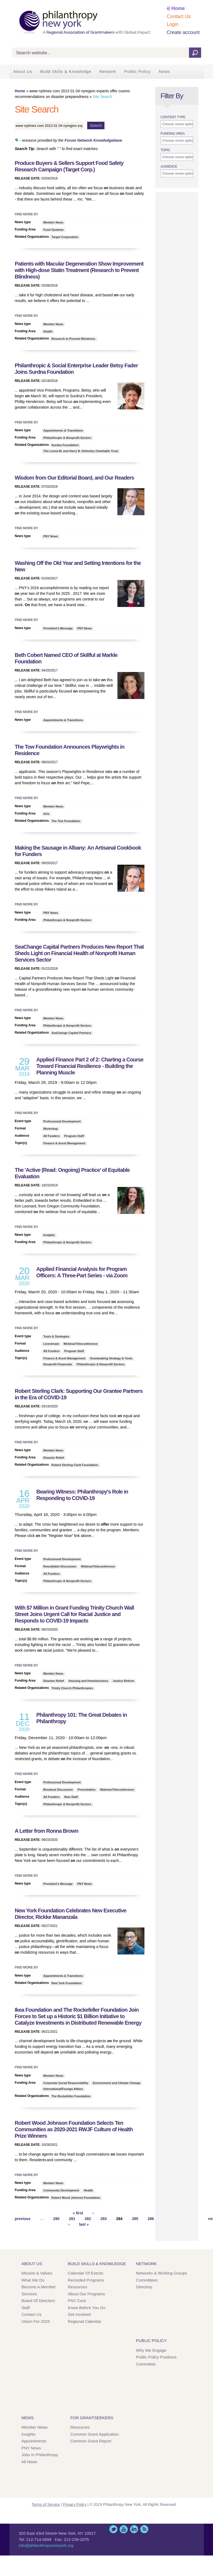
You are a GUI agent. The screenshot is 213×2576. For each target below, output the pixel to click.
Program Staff (74, 1136)
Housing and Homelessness (88, 1680)
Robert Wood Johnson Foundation (76, 2197)
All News (29, 2461)
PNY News (50, 536)
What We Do (33, 2280)
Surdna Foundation (65, 445)
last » (84, 2224)
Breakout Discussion (58, 1789)
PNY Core (77, 2300)
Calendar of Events (85, 2273)
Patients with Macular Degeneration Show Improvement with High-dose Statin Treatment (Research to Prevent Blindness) (79, 270)
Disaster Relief (53, 1457)
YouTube (124, 2529)
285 (135, 2219)
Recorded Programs (86, 2280)
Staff (26, 2307)
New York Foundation (67, 1983)
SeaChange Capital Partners (71, 1032)
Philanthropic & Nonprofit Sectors (67, 437)
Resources (77, 2287)
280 (56, 2219)
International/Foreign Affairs (63, 2088)
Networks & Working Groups (161, 2273)
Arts (46, 813)
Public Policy (137, 71)
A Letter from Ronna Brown (46, 1831)
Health (48, 331)
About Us (22, 71)
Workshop (50, 1128)
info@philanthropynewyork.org (46, 2545)
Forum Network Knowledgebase (93, 140)
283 (103, 2219)
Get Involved (79, 2314)
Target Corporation (65, 237)
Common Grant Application (94, 2434)
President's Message (58, 628)
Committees (147, 2280)
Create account (183, 32)
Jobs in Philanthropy (40, 2454)
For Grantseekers (91, 2417)
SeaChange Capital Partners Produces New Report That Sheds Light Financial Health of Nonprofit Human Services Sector (79, 953)
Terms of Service (46, 2504)
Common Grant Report (90, 2441)
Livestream (51, 1343)
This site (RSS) (144, 2529)
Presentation (86, 1789)
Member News (53, 222)
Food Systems (53, 229)
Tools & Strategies (56, 1336)
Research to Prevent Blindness (73, 338)
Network (107, 71)
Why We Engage (151, 2350)
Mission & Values (37, 2273)
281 (72, 2219)
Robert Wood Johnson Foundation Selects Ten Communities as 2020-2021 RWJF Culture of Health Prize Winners (74, 2129)
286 (151, 2219)
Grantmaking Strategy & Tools (111, 1358)
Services (29, 2294)
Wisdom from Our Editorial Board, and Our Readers (74, 478)
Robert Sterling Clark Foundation (75, 1465)
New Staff (71, 1796)
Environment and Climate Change (116, 2083)
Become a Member (39, 2287)
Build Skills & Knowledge (65, 71)
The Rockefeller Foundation (71, 2096)
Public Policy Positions (156, 2357)
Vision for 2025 (36, 2321)
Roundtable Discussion (59, 1566)
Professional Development (62, 1121)
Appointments (34, 2441)
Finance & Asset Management (64, 1143)
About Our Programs (86, 2294)
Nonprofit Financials (57, 1364)
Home (178, 8)
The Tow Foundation (66, 821)
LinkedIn (134, 2529)
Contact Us (179, 16)
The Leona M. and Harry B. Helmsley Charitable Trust (80, 451)
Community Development (61, 2190)
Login (172, 24)
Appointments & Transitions (63, 430)
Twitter (113, 2529)
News (164, 71)
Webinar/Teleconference (81, 1343)
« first (78, 2213)
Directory (144, 2287)
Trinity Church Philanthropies (72, 1688)
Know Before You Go (86, 2307)
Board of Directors (38, 2300)
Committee (146, 2364)
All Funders (51, 1136)
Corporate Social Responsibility (65, 2083)
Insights (49, 1235)
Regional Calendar (84, 2321)
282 (88, 2219)
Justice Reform (123, 1680)
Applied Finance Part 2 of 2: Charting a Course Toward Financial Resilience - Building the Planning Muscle (89, 1066)
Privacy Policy (74, 2504)
